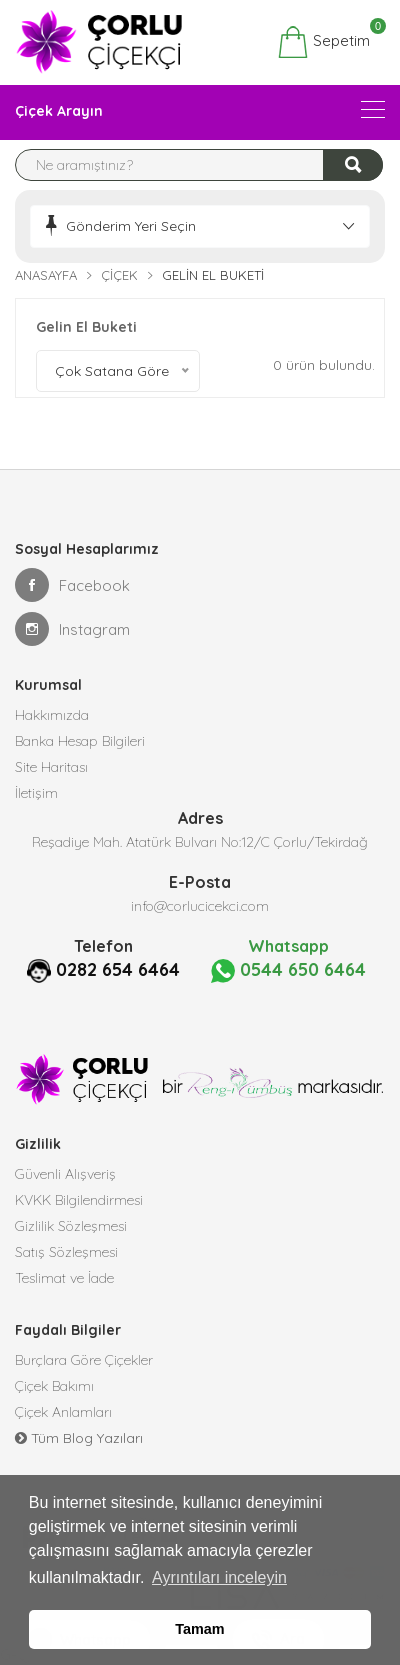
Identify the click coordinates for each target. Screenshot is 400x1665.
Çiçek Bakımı (54, 1386)
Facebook (72, 585)
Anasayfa (46, 275)
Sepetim (323, 42)
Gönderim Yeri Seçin (131, 226)
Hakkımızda (52, 715)
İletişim (36, 793)
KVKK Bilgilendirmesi (79, 1200)
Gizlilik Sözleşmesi (71, 1226)
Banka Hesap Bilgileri (80, 741)
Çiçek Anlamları (63, 1412)
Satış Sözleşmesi (66, 1252)
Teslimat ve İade (64, 1278)
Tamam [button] (199, 1629)
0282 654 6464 (118, 969)
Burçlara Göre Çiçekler (84, 1360)
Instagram (72, 629)
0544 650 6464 (288, 970)
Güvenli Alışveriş (65, 1174)
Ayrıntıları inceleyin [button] (219, 1577)
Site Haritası (51, 767)
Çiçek (119, 275)
